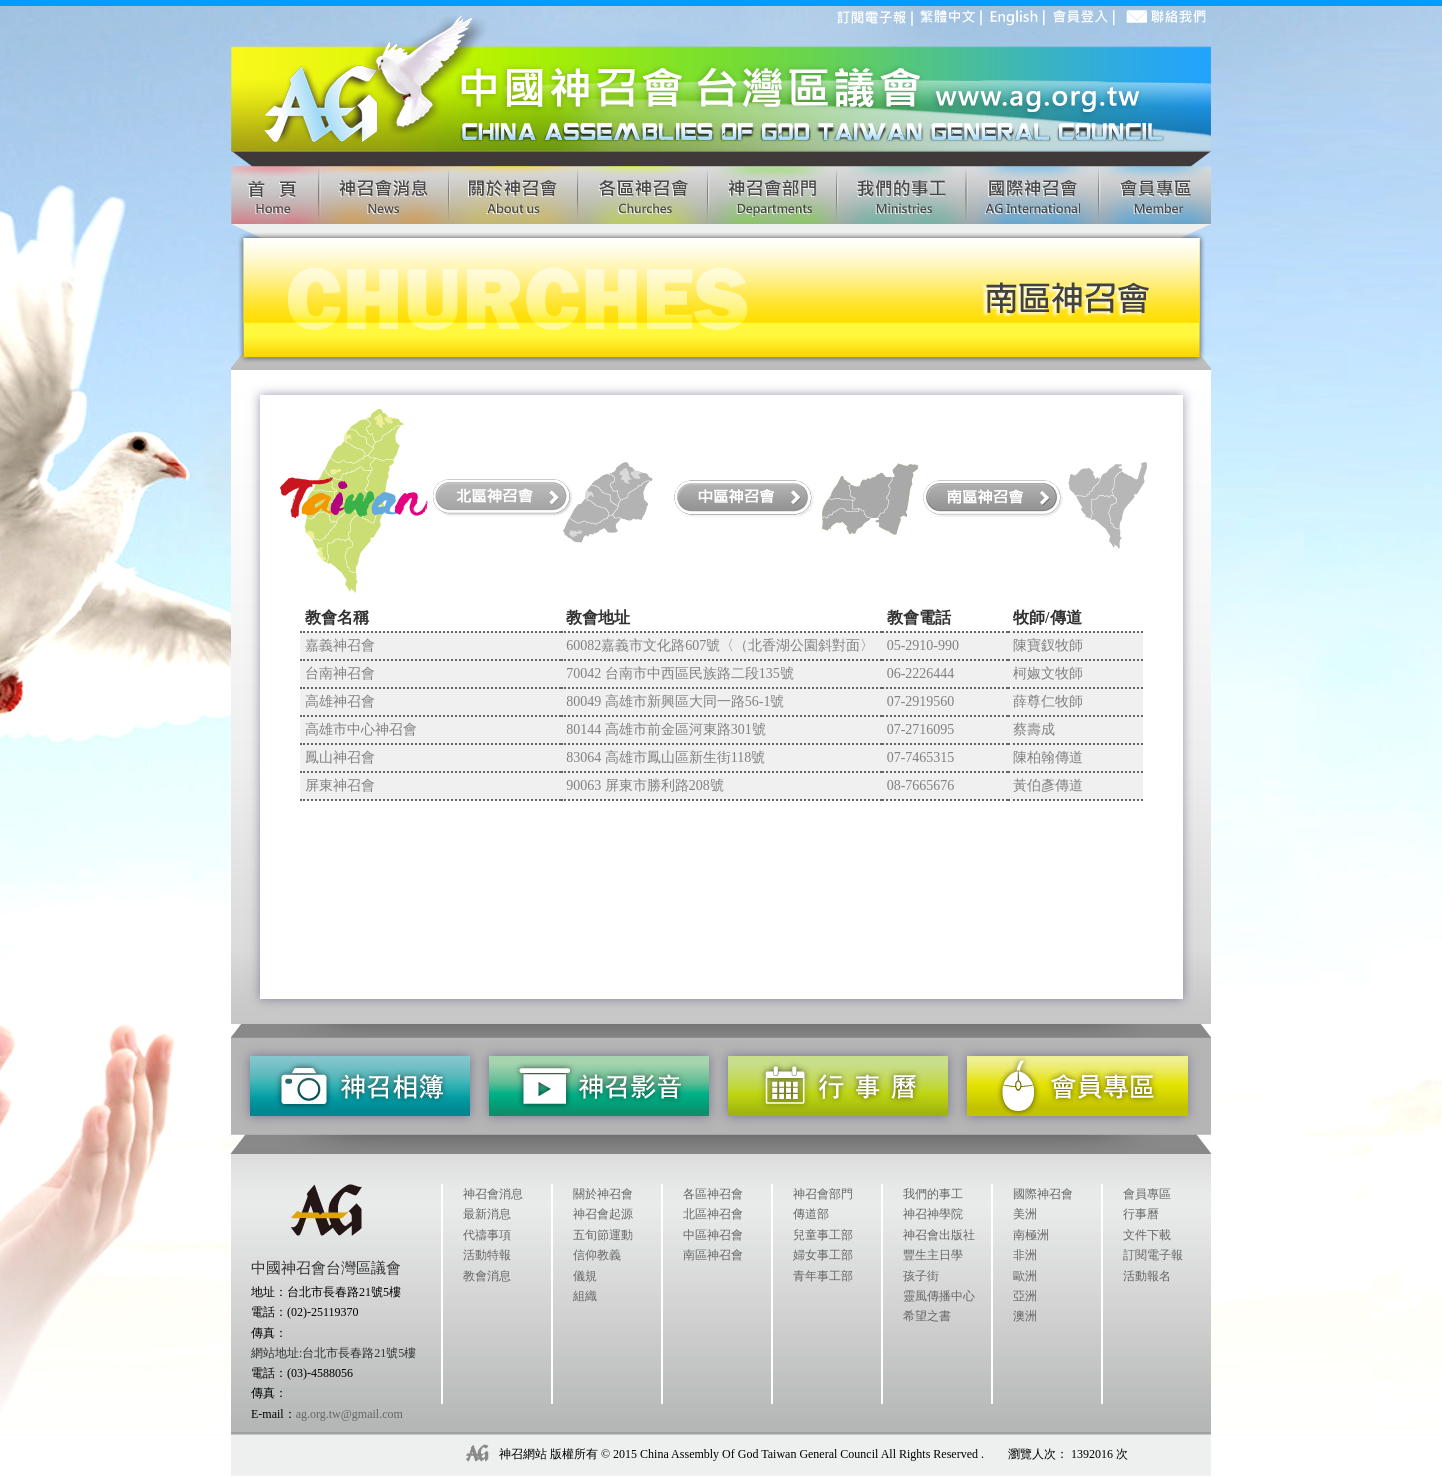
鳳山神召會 (340, 757)
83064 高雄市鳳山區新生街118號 (665, 757)
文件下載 (1147, 1235)
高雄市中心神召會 (361, 729)
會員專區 (1147, 1194)
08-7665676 (921, 785)
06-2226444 (921, 673)
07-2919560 (921, 701)
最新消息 (487, 1214)
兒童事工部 (823, 1235)
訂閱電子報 (1153, 1255)
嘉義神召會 (340, 645)
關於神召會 (603, 1194)
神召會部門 (823, 1194)
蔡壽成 (1034, 729)
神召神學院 (933, 1214)
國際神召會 (1043, 1194)
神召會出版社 (939, 1235)
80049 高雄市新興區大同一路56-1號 (675, 701)
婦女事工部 (823, 1255)
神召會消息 (493, 1194)
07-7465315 (921, 757)
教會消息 (487, 1276)
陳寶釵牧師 (1048, 645)
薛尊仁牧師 (1048, 701)
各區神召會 (713, 1194)
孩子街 (921, 1276)
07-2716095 (921, 729)
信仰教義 (597, 1255)
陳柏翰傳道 (1048, 757)
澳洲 (1025, 1316)
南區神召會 (713, 1255)
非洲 (1025, 1255)
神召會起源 (603, 1214)
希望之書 (927, 1316)
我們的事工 (933, 1194)
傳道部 (811, 1214)
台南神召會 (340, 673)
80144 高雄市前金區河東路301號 (666, 729)
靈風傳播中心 (939, 1296)
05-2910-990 (923, 645)
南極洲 (1031, 1235)
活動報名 (1147, 1276)
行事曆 (1141, 1214)
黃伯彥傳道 (1048, 785)
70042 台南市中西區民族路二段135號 (680, 673)
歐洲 (1025, 1276)
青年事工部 (823, 1276)
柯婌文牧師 (1048, 673)
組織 (585, 1296)
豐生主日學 (933, 1255)
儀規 (585, 1276)
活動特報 (487, 1255)
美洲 (1025, 1214)
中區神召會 (713, 1235)
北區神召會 (713, 1214)
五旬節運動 (603, 1235)
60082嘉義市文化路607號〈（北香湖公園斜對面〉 (720, 645)
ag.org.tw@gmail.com (349, 1414)
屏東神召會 (340, 785)
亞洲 (1025, 1296)
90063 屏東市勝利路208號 (645, 785)
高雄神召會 (340, 701)
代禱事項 (487, 1235)
